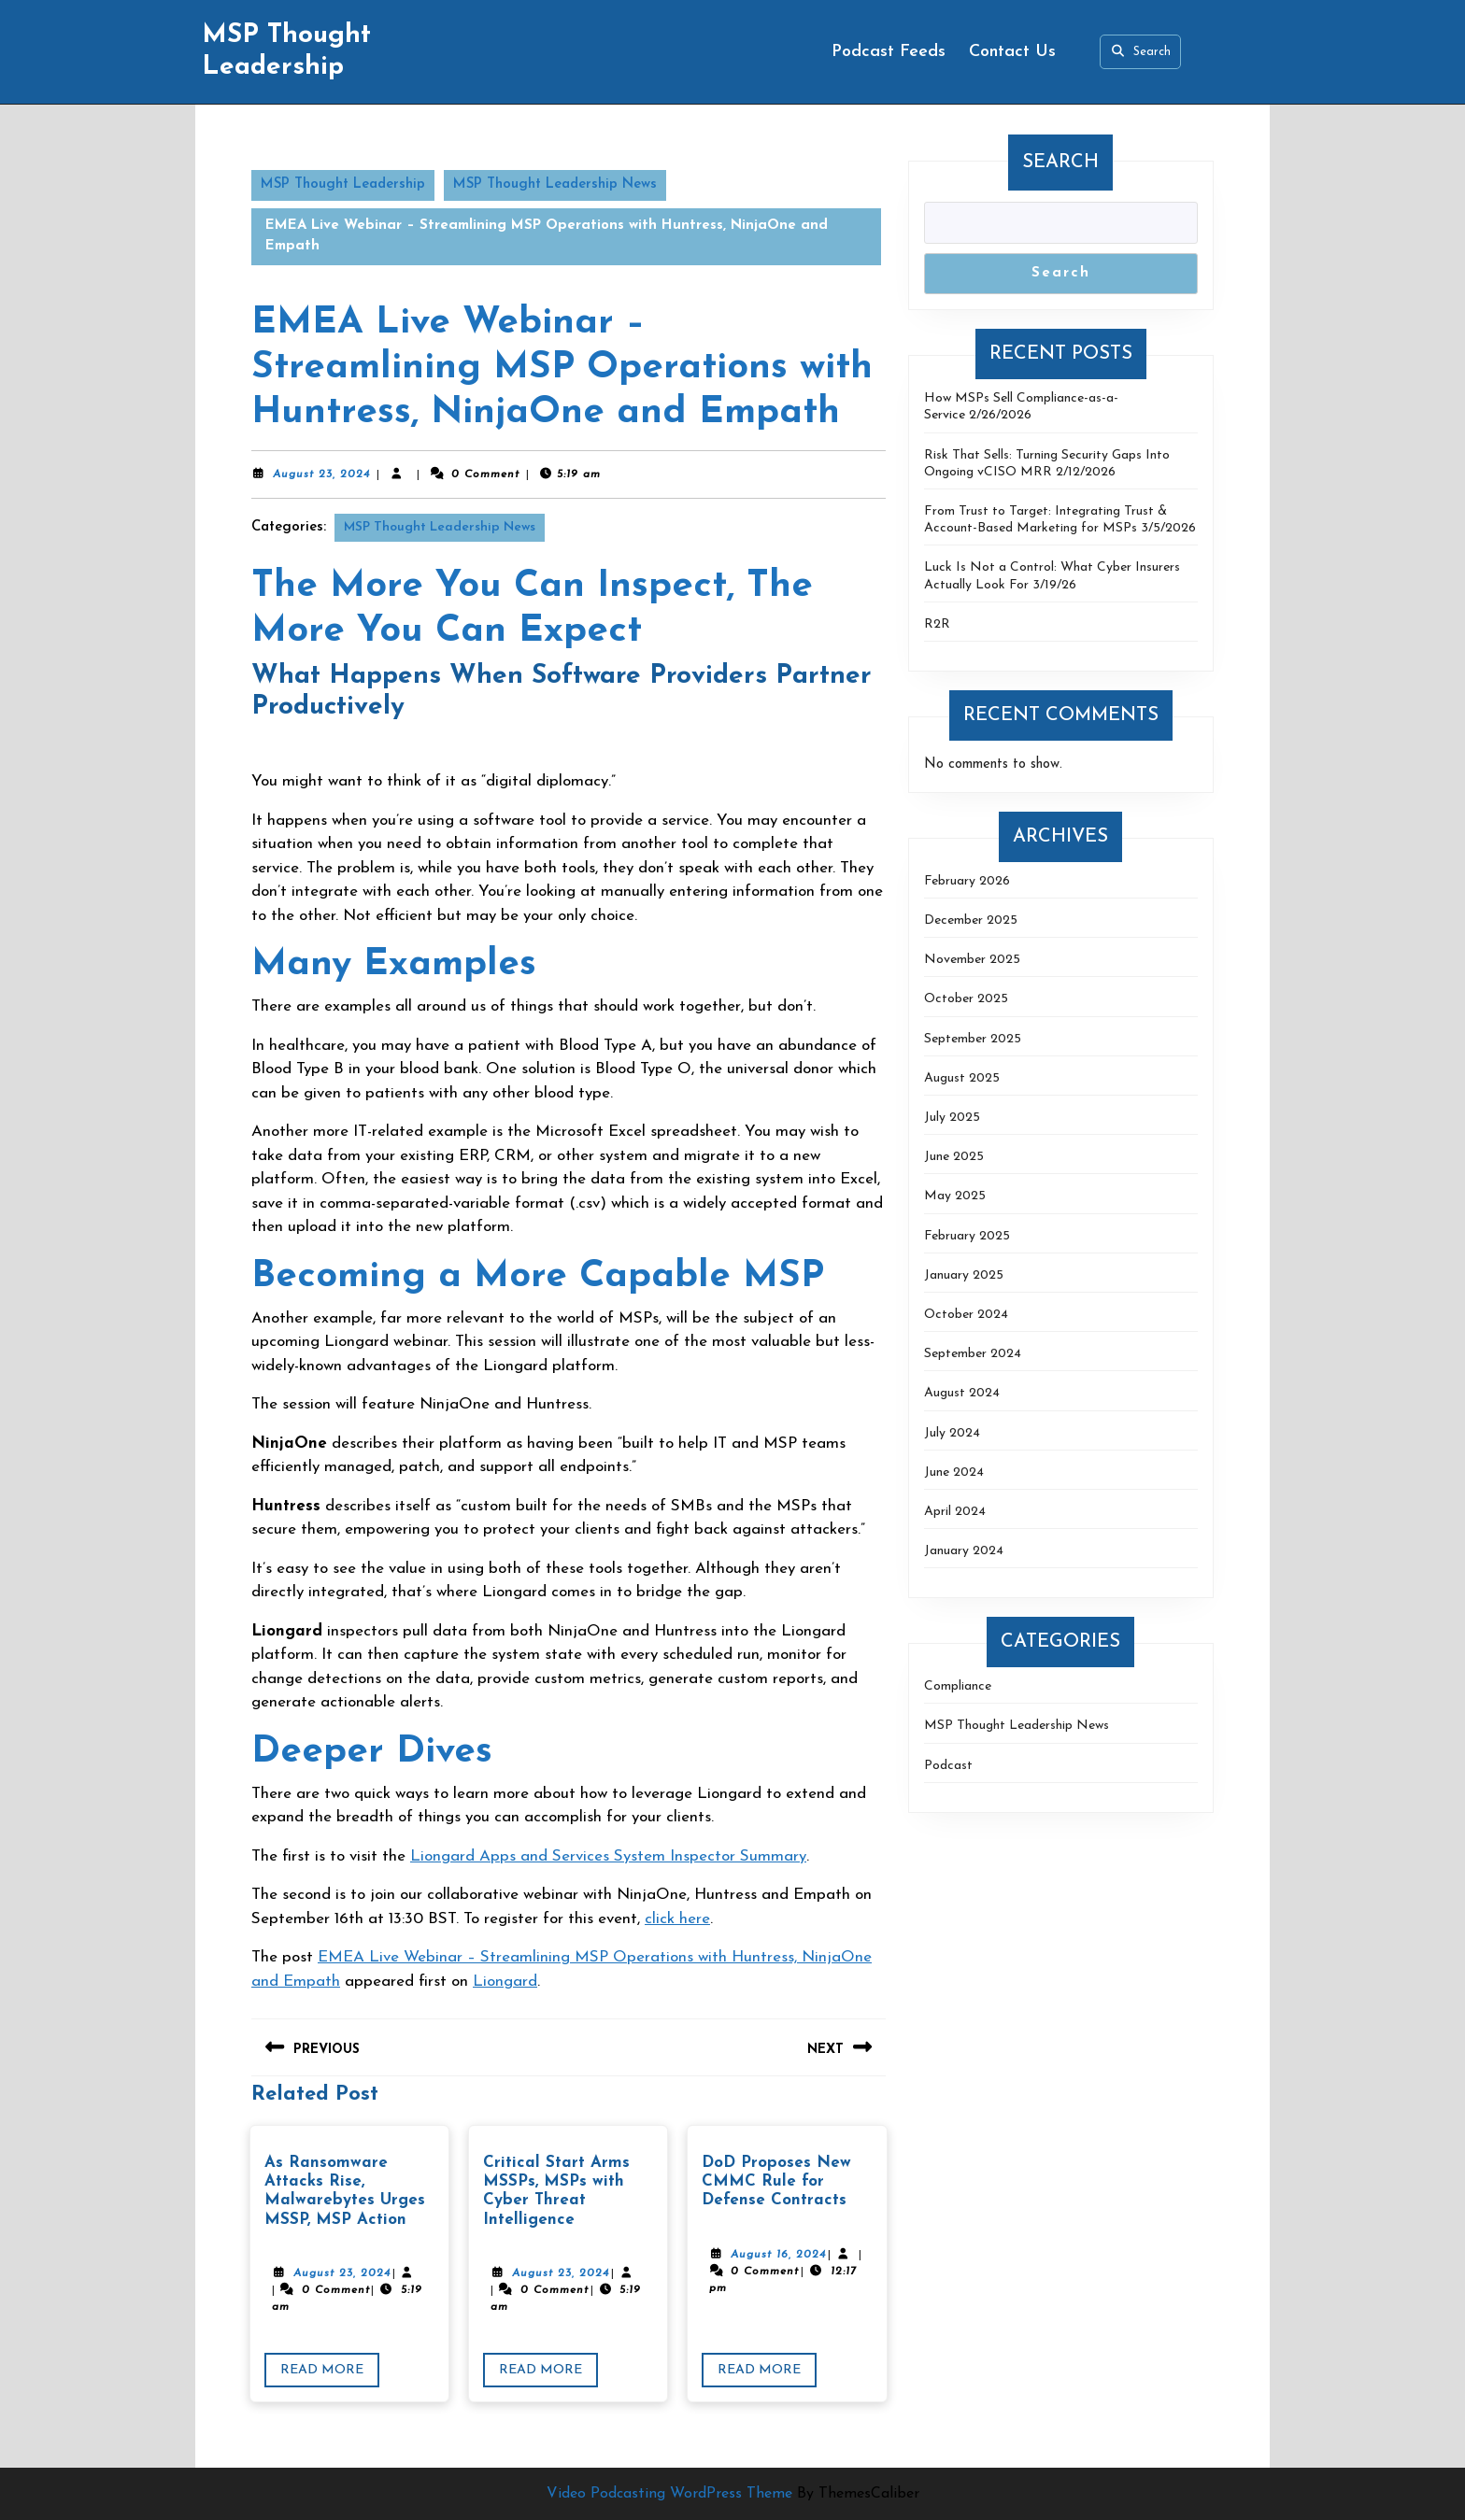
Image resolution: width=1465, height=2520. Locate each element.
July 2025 (952, 1118)
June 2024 (954, 1472)
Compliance (957, 1686)
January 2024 (963, 1551)
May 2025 (955, 1196)
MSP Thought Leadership (343, 184)
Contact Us (1012, 52)
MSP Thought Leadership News (555, 184)
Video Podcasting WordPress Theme (669, 2493)
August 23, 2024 (321, 474)
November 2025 (972, 960)
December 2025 (970, 920)
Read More (329, 2373)
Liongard (505, 1981)
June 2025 (954, 1157)
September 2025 (972, 1039)
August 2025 (962, 1078)
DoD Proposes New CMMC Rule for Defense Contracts (776, 2182)
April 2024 (955, 1512)
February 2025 (967, 1236)
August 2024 (962, 1393)
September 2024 (972, 1354)
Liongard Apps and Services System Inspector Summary (608, 1856)
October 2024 (966, 1315)
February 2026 (967, 881)
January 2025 (963, 1275)
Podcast (948, 1766)
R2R (937, 624)
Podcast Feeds (889, 52)
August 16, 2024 (778, 2254)
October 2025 (966, 999)
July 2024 (952, 1433)
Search (1140, 51)
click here (677, 1919)
